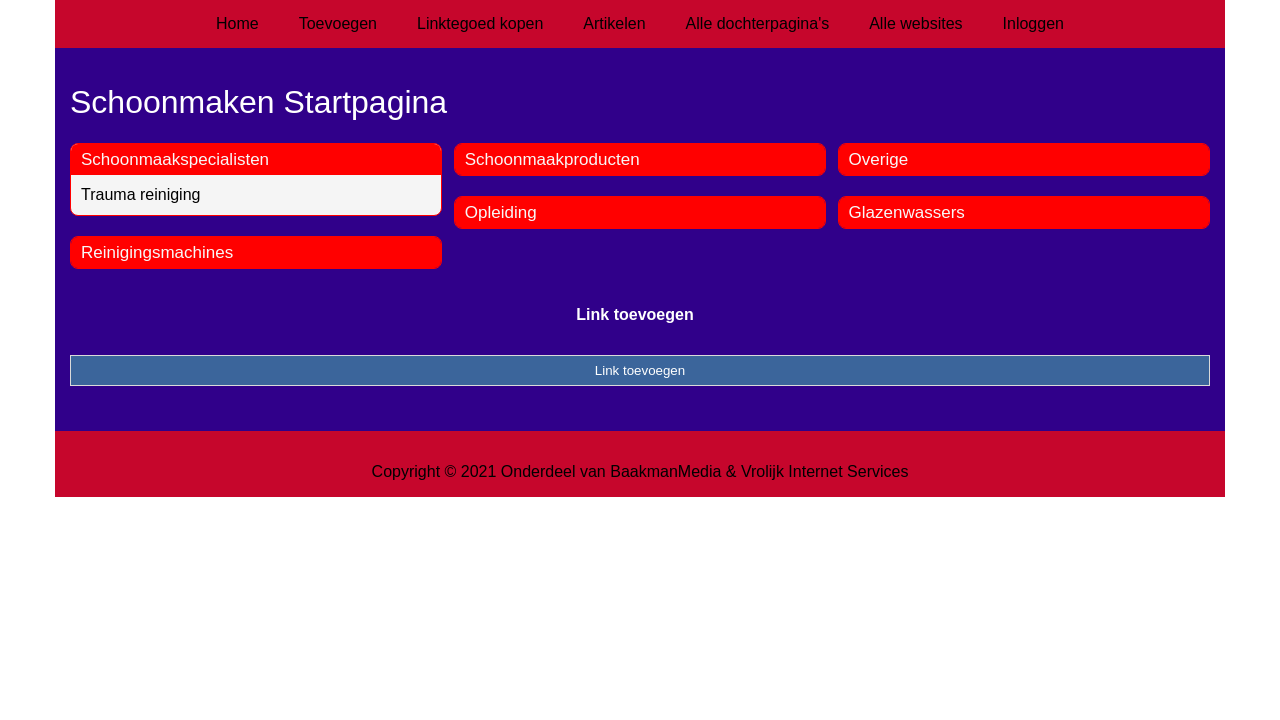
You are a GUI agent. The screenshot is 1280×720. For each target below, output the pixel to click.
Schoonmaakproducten (552, 159)
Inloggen (1033, 23)
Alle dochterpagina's (758, 23)
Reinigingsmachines (157, 252)
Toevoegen (338, 23)
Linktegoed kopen (480, 23)
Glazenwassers (907, 212)
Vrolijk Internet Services (824, 471)
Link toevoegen (634, 314)
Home (237, 23)
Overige (879, 159)
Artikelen (614, 23)
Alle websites (915, 23)
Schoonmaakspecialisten (175, 159)
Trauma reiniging (140, 194)
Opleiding (501, 212)
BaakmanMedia (665, 471)
